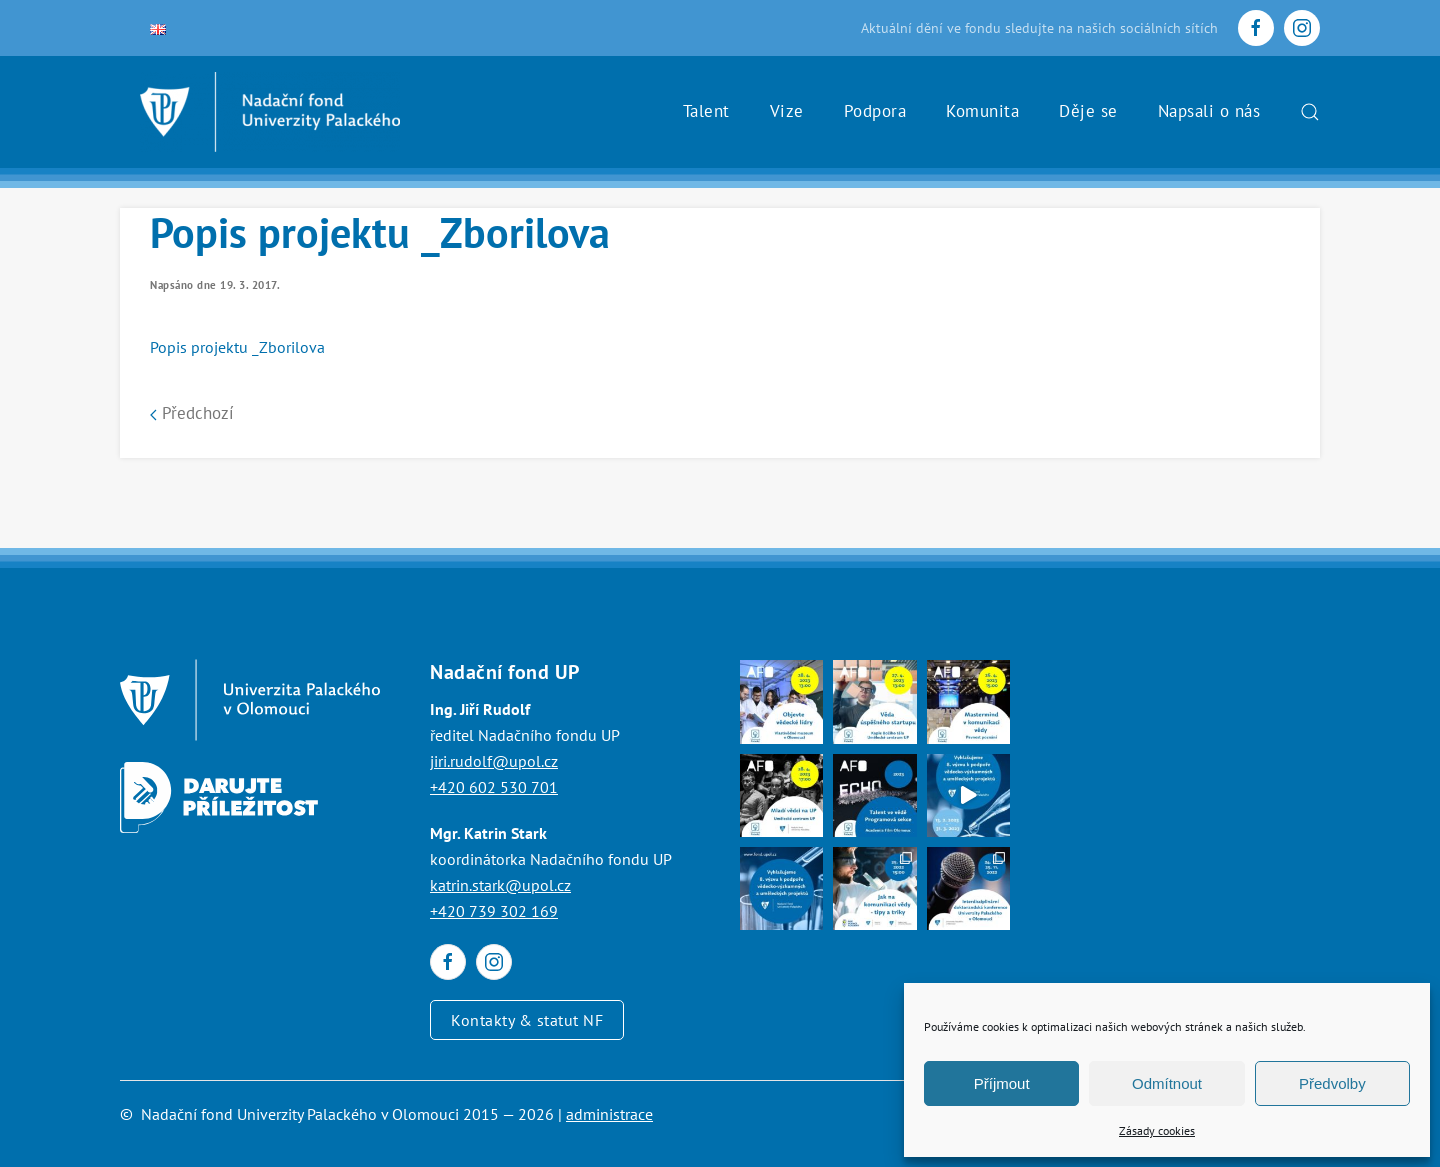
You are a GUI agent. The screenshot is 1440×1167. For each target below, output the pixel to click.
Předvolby (1332, 1083)
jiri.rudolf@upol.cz (494, 761)
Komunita (982, 111)
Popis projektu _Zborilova (237, 347)
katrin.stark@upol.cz (500, 885)
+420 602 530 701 (494, 787)
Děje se (1088, 111)
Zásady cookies (1157, 1130)
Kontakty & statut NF (527, 1020)
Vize (787, 111)
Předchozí (192, 413)
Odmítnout (1167, 1083)
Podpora (875, 111)
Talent (706, 111)
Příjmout (1002, 1083)
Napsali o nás (1209, 111)
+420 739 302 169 (494, 911)
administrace (609, 1114)
